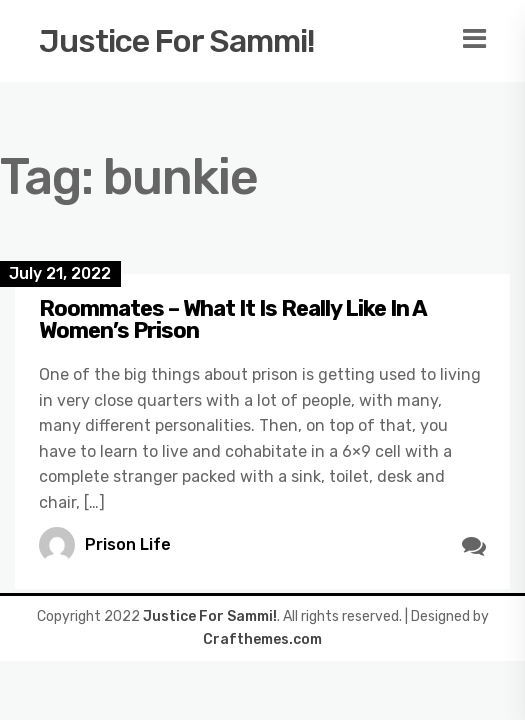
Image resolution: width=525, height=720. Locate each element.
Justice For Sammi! (177, 41)
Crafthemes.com (262, 639)
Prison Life (128, 544)
